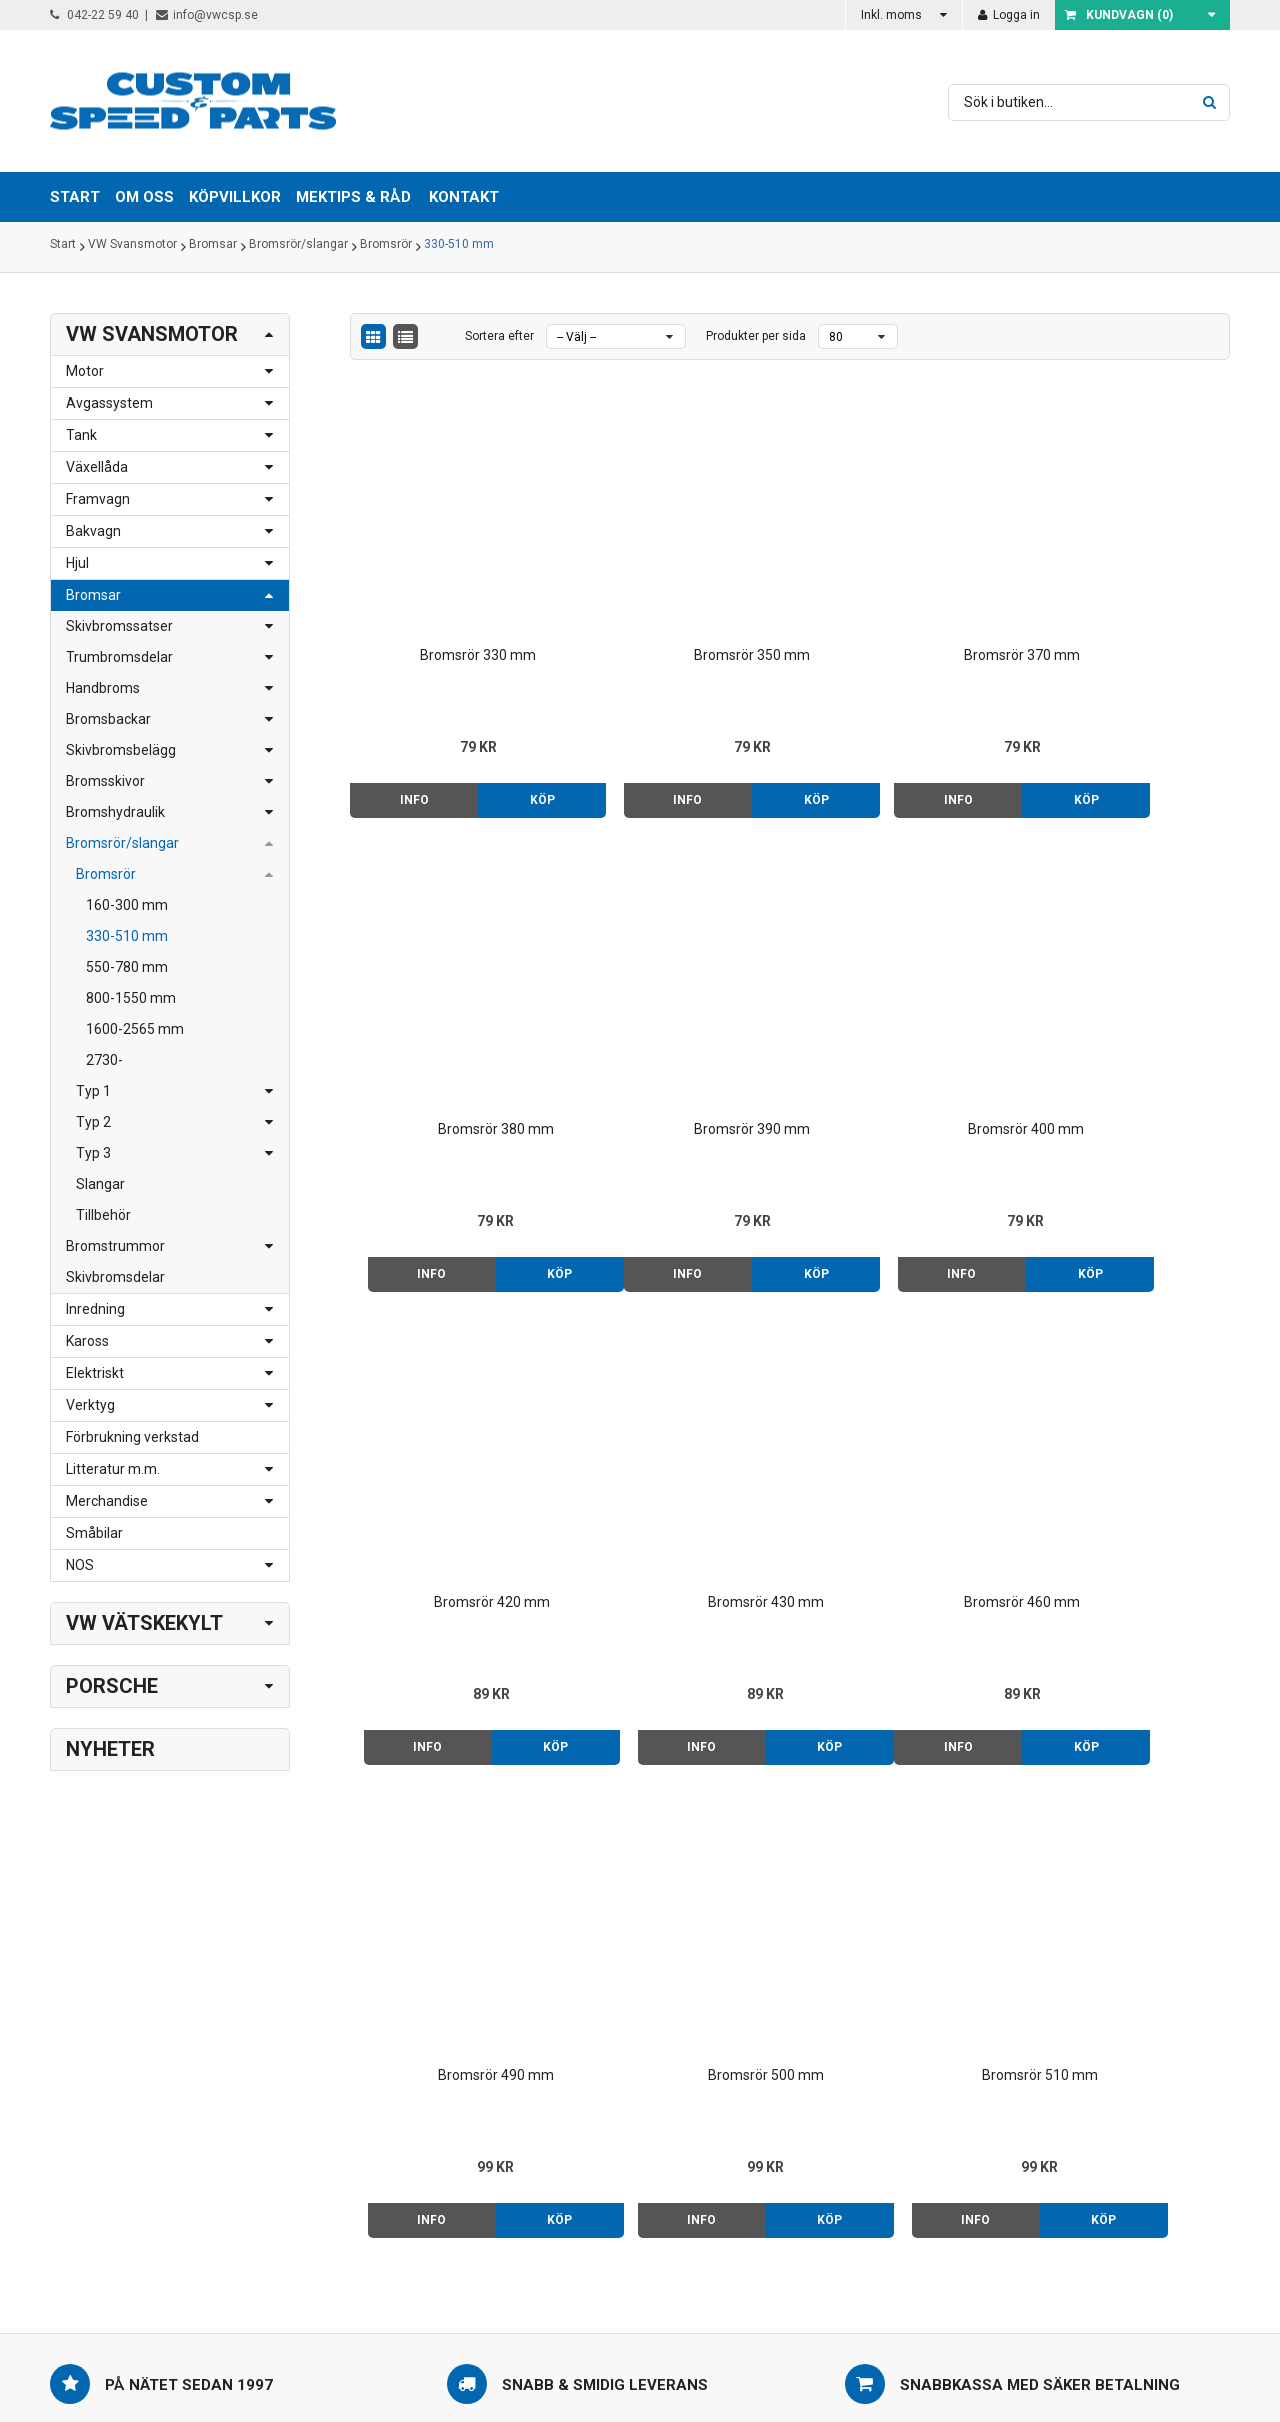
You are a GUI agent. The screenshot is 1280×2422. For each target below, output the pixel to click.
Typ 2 (93, 1122)
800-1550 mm (131, 998)
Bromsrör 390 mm (453, 1035)
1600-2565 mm (135, 1029)
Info (401, 751)
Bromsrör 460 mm (453, 1463)
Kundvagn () (1119, 15)
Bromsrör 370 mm (902, 606)
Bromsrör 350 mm (678, 606)
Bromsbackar (108, 719)
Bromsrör (386, 247)
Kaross (87, 1341)
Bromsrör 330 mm (453, 606)
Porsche (112, 1686)
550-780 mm (127, 967)
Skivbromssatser (119, 626)
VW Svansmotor (132, 247)
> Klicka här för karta (350, 2097)
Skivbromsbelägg (121, 750)
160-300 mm (127, 905)
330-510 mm (459, 247)
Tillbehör (103, 1215)
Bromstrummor (115, 1246)
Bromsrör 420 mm (902, 1035)
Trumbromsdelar (119, 657)
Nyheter (110, 1749)
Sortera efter (499, 336)
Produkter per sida (756, 336)
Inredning (95, 1309)
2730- (104, 1060)
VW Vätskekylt (144, 1623)
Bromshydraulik (115, 812)
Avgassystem (109, 403)
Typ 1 (93, 1091)
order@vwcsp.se (176, 2160)
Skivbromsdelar (115, 1277)
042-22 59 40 (94, 15)
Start (63, 247)
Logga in (1009, 15)
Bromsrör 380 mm (1127, 606)
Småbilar (94, 1533)
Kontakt (464, 197)
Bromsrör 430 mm (1127, 1035)
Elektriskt (95, 1373)
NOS (80, 1565)
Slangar (100, 1184)
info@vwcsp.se (207, 15)
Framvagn (98, 499)
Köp (505, 751)
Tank (81, 435)
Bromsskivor (105, 781)
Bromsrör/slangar (298, 247)
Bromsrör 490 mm (678, 1463)
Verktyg (90, 1405)
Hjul (77, 563)
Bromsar (213, 247)
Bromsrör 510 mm (1127, 1463)
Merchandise (107, 1501)
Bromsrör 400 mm (678, 1035)
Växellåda (97, 467)
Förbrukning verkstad (132, 1437)
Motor (85, 371)
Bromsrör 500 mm (902, 1463)
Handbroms (103, 688)
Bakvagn (93, 531)
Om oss (782, 2076)
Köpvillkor (788, 2097)
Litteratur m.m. (113, 1469)
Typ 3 (93, 1153)
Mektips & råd (801, 2118)
